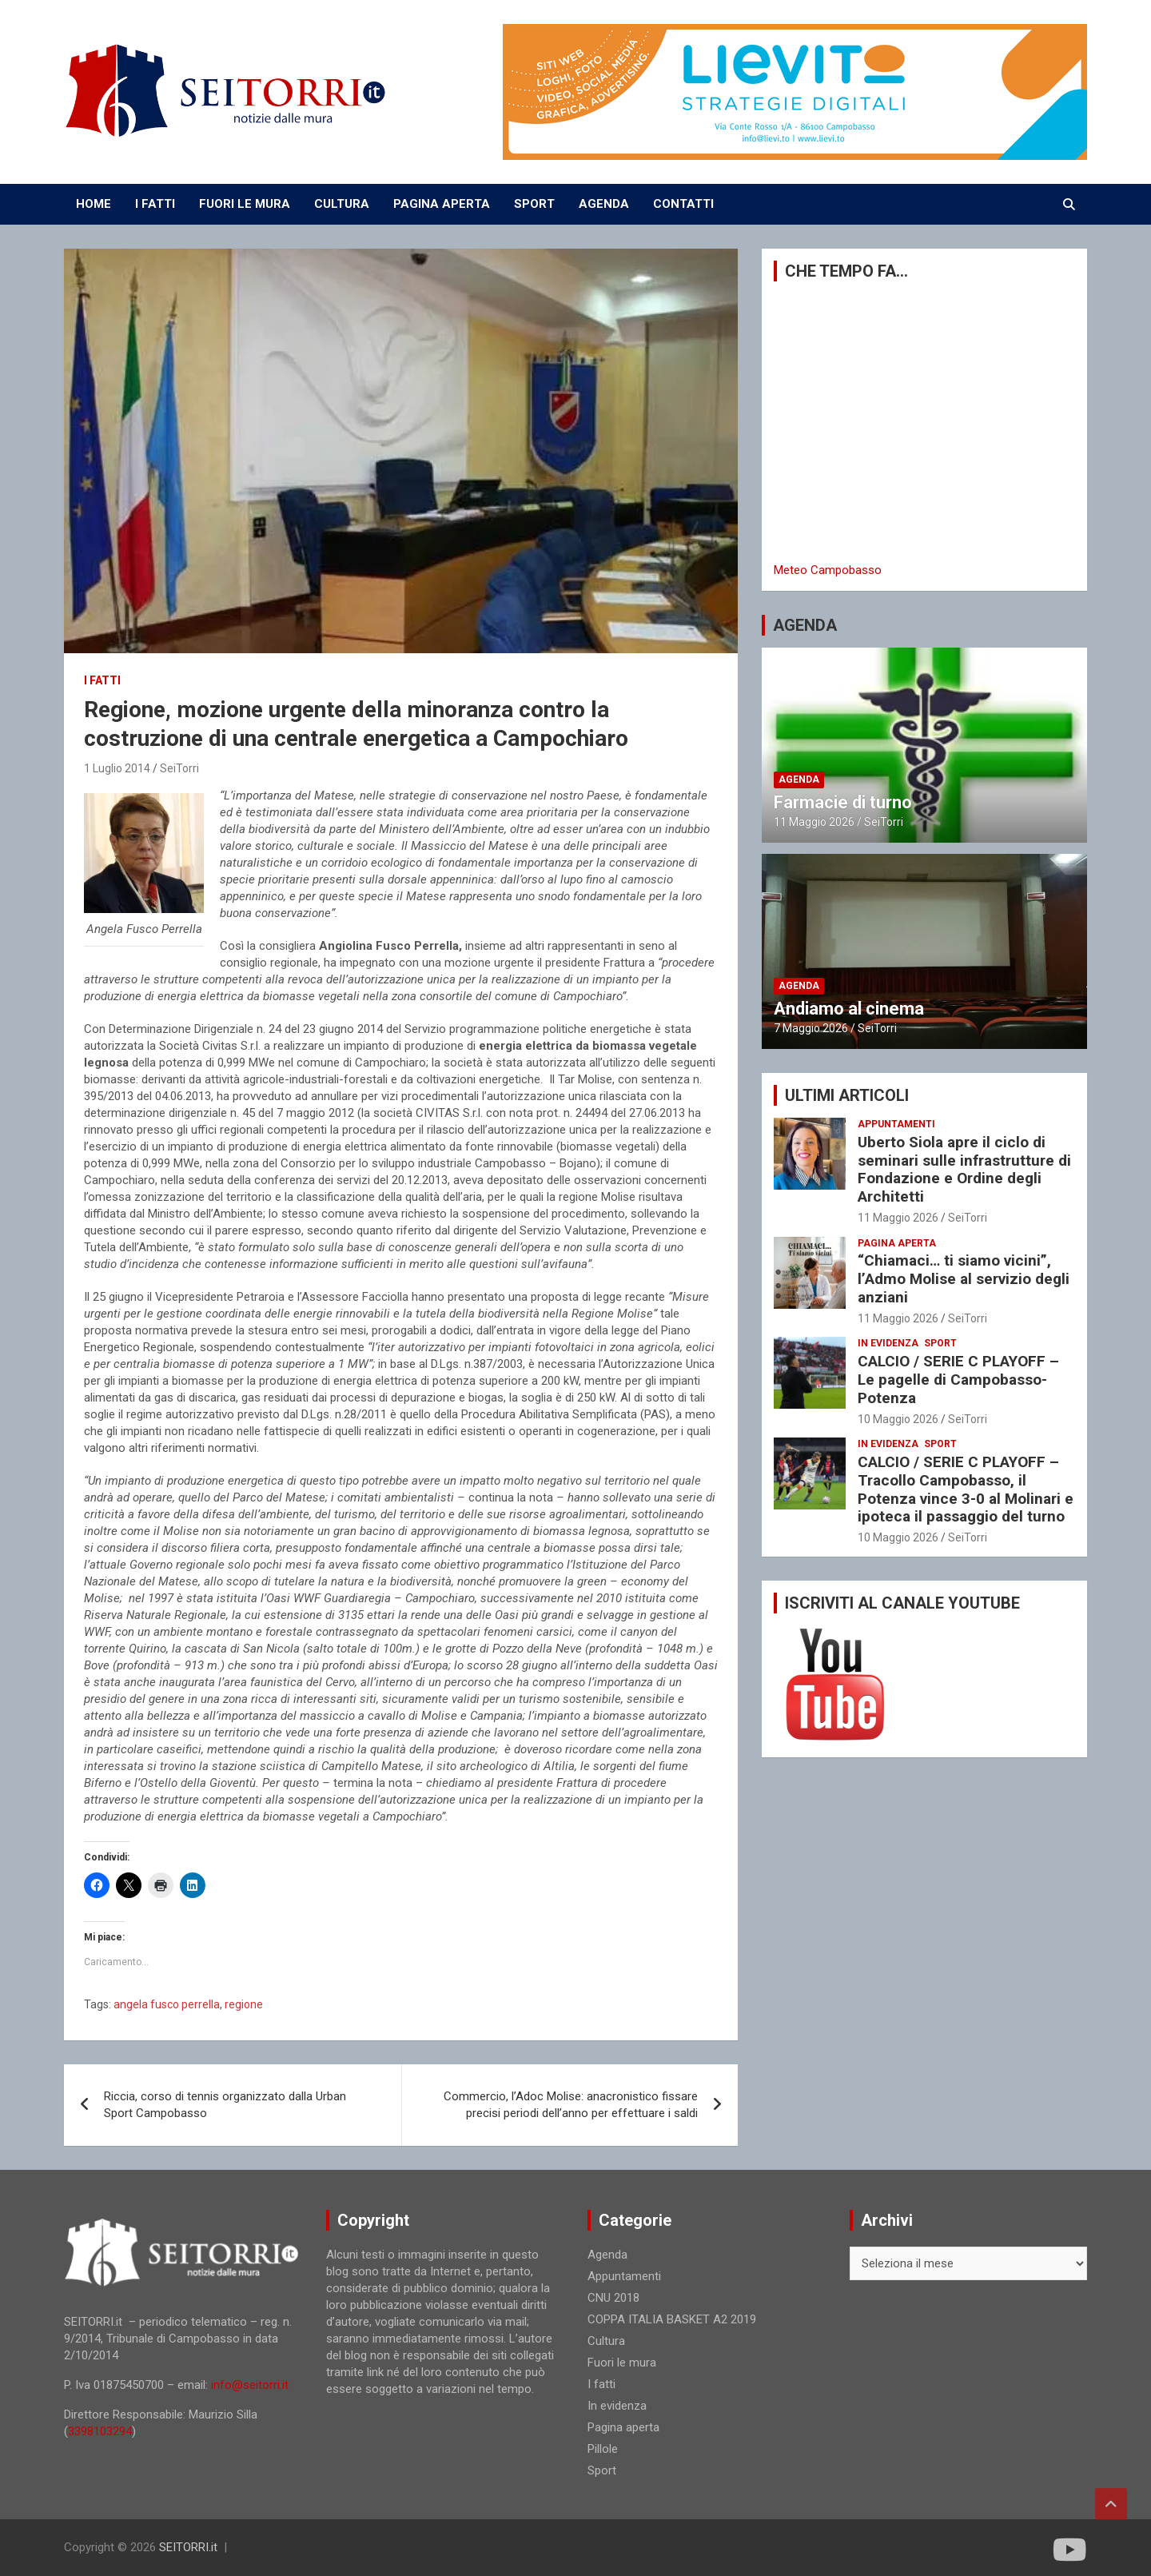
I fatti (102, 680)
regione (244, 2004)
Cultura (606, 2341)
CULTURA (341, 204)
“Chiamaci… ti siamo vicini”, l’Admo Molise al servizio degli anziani (963, 1278)
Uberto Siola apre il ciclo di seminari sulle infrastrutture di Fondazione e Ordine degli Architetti (964, 1169)
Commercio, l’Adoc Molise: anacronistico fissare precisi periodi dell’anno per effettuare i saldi (571, 2104)
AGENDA (604, 204)
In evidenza (888, 1343)
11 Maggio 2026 (814, 821)
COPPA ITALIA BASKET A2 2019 (671, 2319)
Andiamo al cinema (849, 1009)
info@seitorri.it (250, 2385)
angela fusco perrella (167, 2004)
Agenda (799, 779)
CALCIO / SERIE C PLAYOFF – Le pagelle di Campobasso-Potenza (958, 1379)
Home (93, 204)
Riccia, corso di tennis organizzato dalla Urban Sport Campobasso (225, 2104)
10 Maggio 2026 (898, 1419)
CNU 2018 (613, 2298)
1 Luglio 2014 (117, 768)
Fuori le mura (621, 2362)
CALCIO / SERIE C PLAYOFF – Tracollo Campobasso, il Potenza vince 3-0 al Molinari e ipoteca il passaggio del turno (965, 1489)
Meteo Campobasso (828, 570)
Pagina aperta (897, 1243)
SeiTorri (179, 768)
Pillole (602, 2449)
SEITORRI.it (188, 2547)
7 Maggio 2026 (811, 1028)
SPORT (534, 204)
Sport (940, 1343)
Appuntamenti (896, 1124)
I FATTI (155, 204)
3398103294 (100, 2431)
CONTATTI (683, 204)
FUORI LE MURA (244, 204)
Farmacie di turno (843, 802)
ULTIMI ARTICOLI (847, 1095)
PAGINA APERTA (441, 204)
